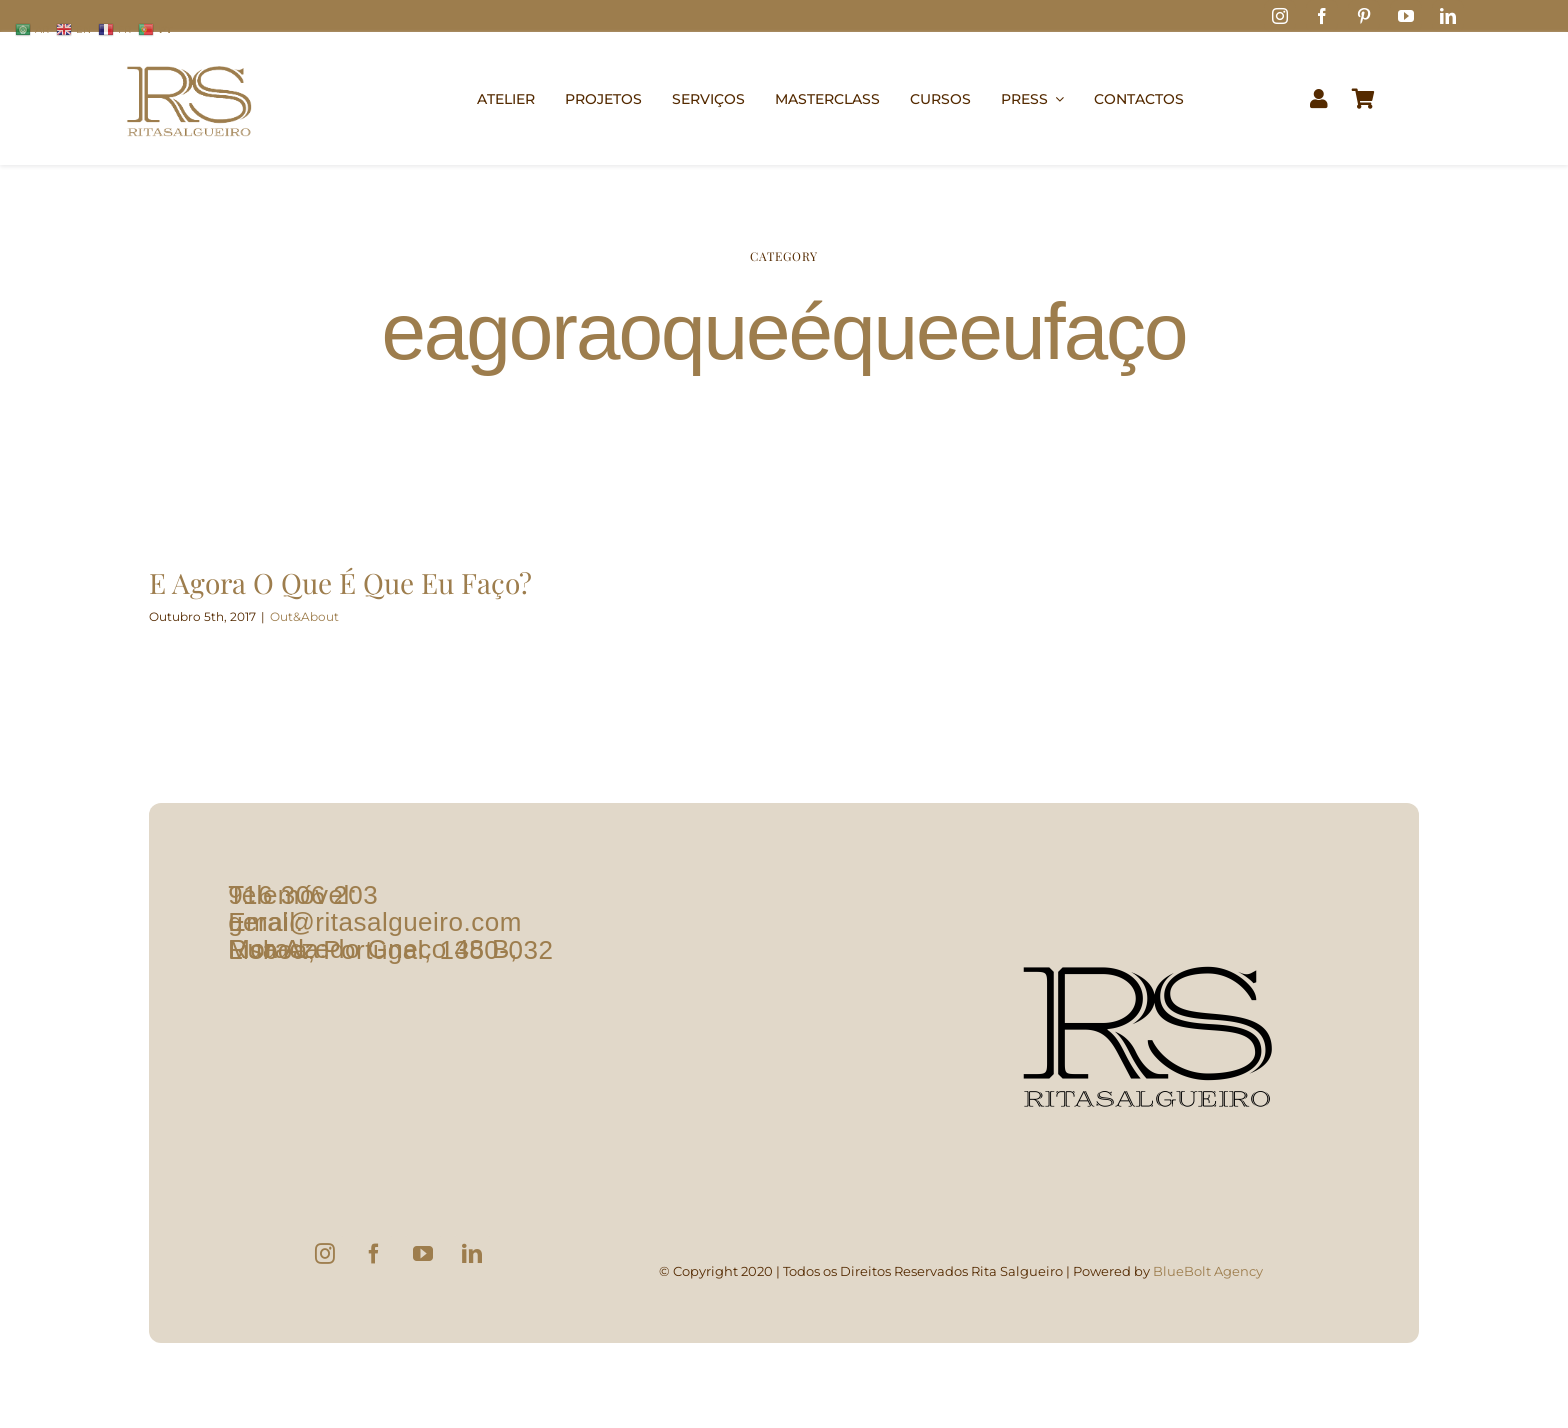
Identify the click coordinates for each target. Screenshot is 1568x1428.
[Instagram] (325, 1254)
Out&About (304, 616)
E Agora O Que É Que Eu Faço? (340, 582)
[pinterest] (1364, 16)
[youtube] (1406, 16)
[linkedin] (1448, 16)
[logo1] (189, 56)
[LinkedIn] (472, 1254)
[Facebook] (374, 1254)
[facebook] (1322, 16)
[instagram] (1280, 16)
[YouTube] (423, 1254)
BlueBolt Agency (1208, 1271)
